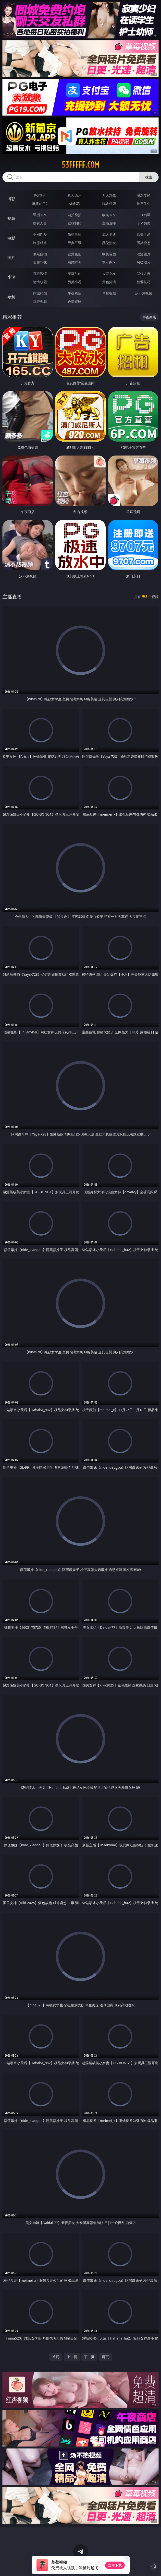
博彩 (11, 198)
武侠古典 (143, 273)
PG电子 (40, 195)
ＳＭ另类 (143, 223)
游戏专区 (143, 195)
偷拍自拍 (74, 234)
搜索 (148, 177)
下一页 (89, 2356)
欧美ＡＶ (109, 214)
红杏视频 (40, 301)
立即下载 (115, 2565)
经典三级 (74, 242)
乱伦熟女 (109, 242)
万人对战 (109, 195)
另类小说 (74, 282)
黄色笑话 (109, 282)
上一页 (72, 2356)
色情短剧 (74, 301)
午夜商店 (74, 293)
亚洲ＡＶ (40, 214)
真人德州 (74, 195)
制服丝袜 (40, 242)
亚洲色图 (74, 254)
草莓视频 (109, 293)
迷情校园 (40, 282)
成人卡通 (109, 234)
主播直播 (109, 223)
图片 (11, 257)
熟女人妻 (40, 223)
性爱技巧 (143, 282)
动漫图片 (143, 254)
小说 (11, 277)
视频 (11, 218)
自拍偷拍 (74, 214)
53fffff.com (80, 165)
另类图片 (143, 262)
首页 (55, 2356)
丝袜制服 (74, 223)
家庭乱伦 (74, 273)
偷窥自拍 (40, 254)
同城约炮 (40, 293)
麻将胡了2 (40, 203)
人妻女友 (109, 273)
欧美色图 (109, 254)
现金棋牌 (109, 203)
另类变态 (143, 242)
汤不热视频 (143, 293)
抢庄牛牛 (143, 203)
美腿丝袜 (40, 262)
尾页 (105, 2356)
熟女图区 (109, 262)
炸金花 (74, 203)
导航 (11, 296)
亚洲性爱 (40, 234)
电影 (11, 238)
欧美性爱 (143, 234)
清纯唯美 (74, 262)
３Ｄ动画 (143, 214)
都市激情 (40, 273)
